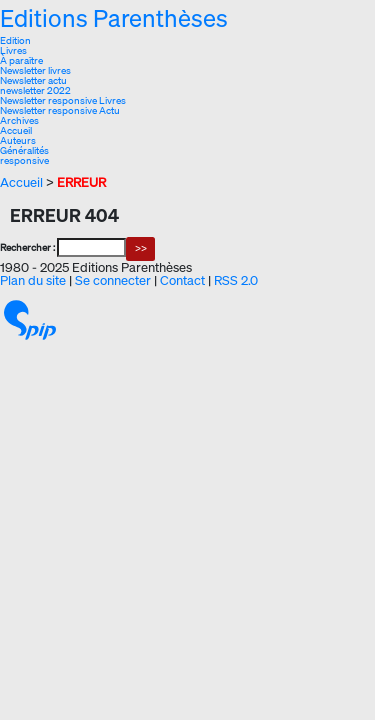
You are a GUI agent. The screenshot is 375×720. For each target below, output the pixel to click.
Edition (15, 40)
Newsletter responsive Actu (60, 110)
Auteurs (18, 140)
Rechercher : (27, 247)
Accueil (16, 130)
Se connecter (113, 280)
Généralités (24, 150)
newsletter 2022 (35, 90)
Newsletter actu (33, 80)
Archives (19, 120)
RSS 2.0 (236, 280)
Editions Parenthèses (114, 18)
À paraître (21, 60)
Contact (182, 280)
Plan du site (33, 280)
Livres (13, 50)
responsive (24, 160)
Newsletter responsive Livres (63, 100)
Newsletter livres (35, 70)
